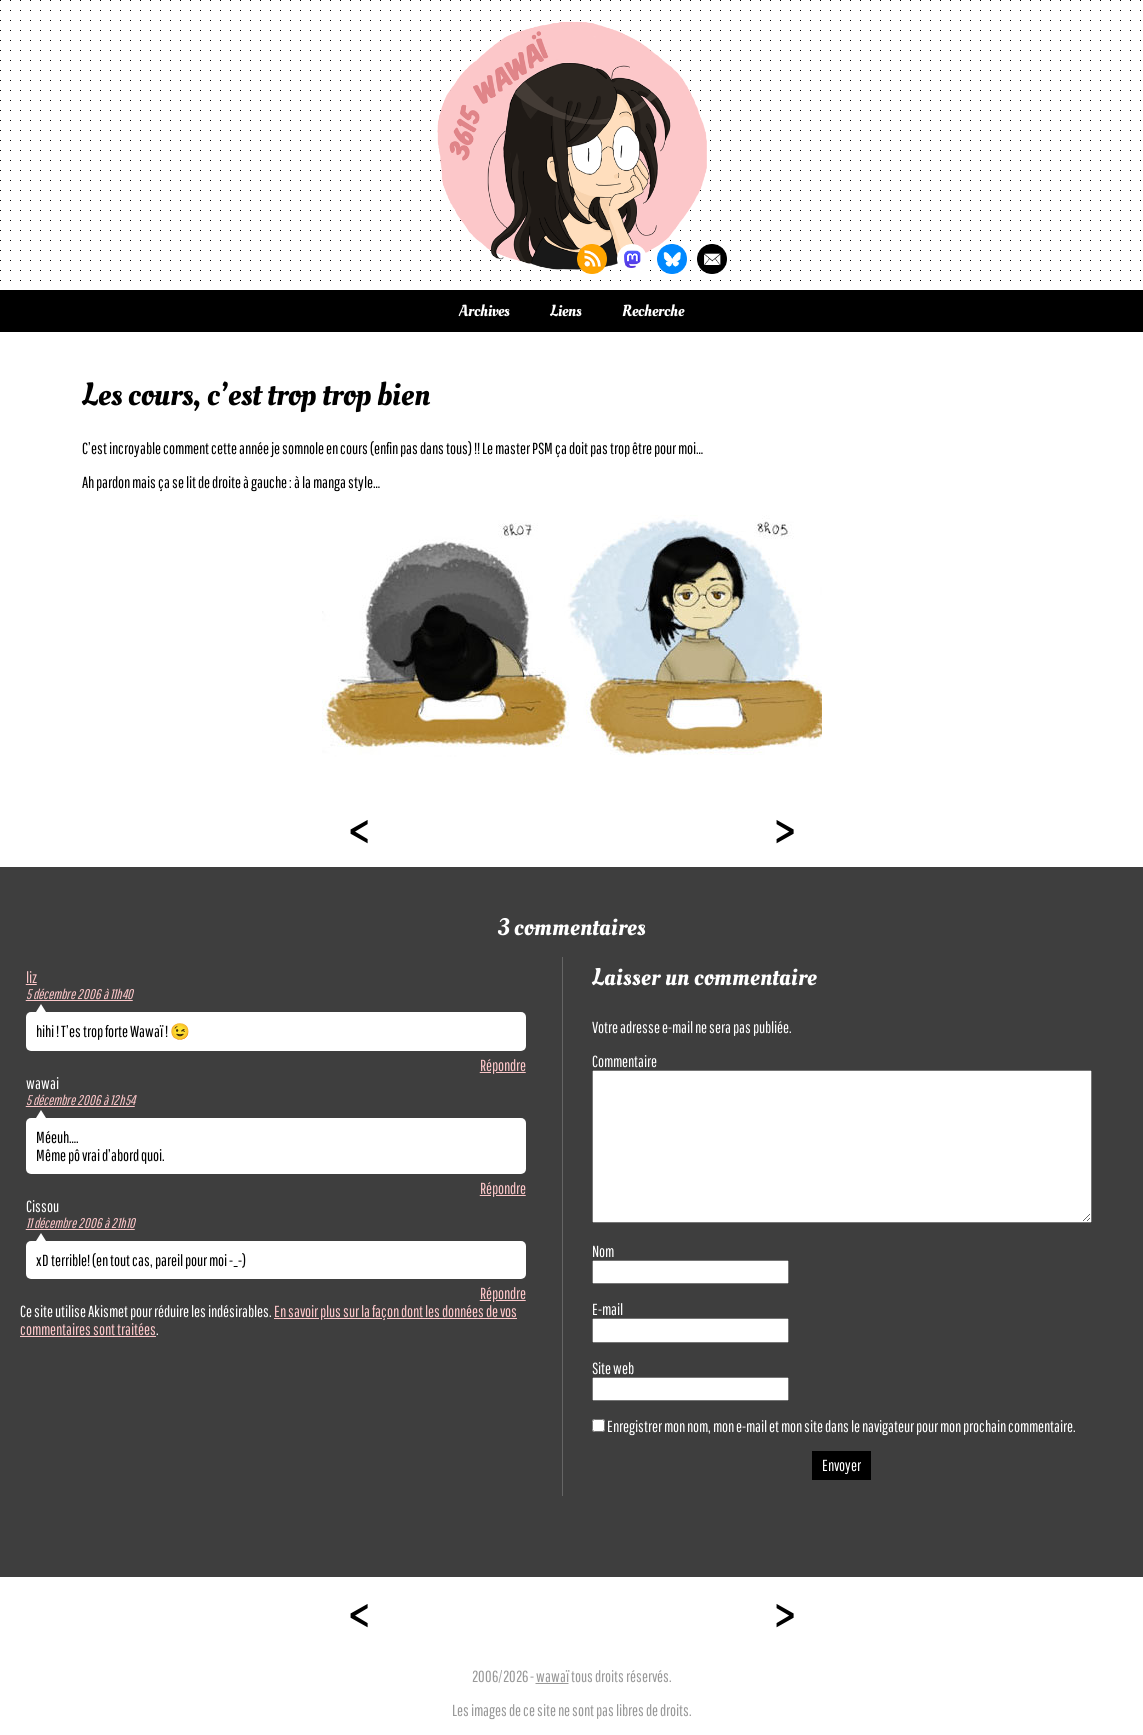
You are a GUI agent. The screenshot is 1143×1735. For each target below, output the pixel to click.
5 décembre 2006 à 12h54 (80, 1100)
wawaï (552, 1676)
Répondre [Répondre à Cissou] (503, 1293)
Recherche (653, 311)
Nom (603, 1251)
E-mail (607, 1309)
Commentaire (624, 1061)
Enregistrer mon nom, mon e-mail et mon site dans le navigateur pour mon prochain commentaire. (841, 1426)
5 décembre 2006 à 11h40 (79, 994)
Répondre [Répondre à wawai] (503, 1188)
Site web (613, 1368)
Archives (484, 311)
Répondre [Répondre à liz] (503, 1065)
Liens (566, 311)
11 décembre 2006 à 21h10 (80, 1223)
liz (31, 977)
